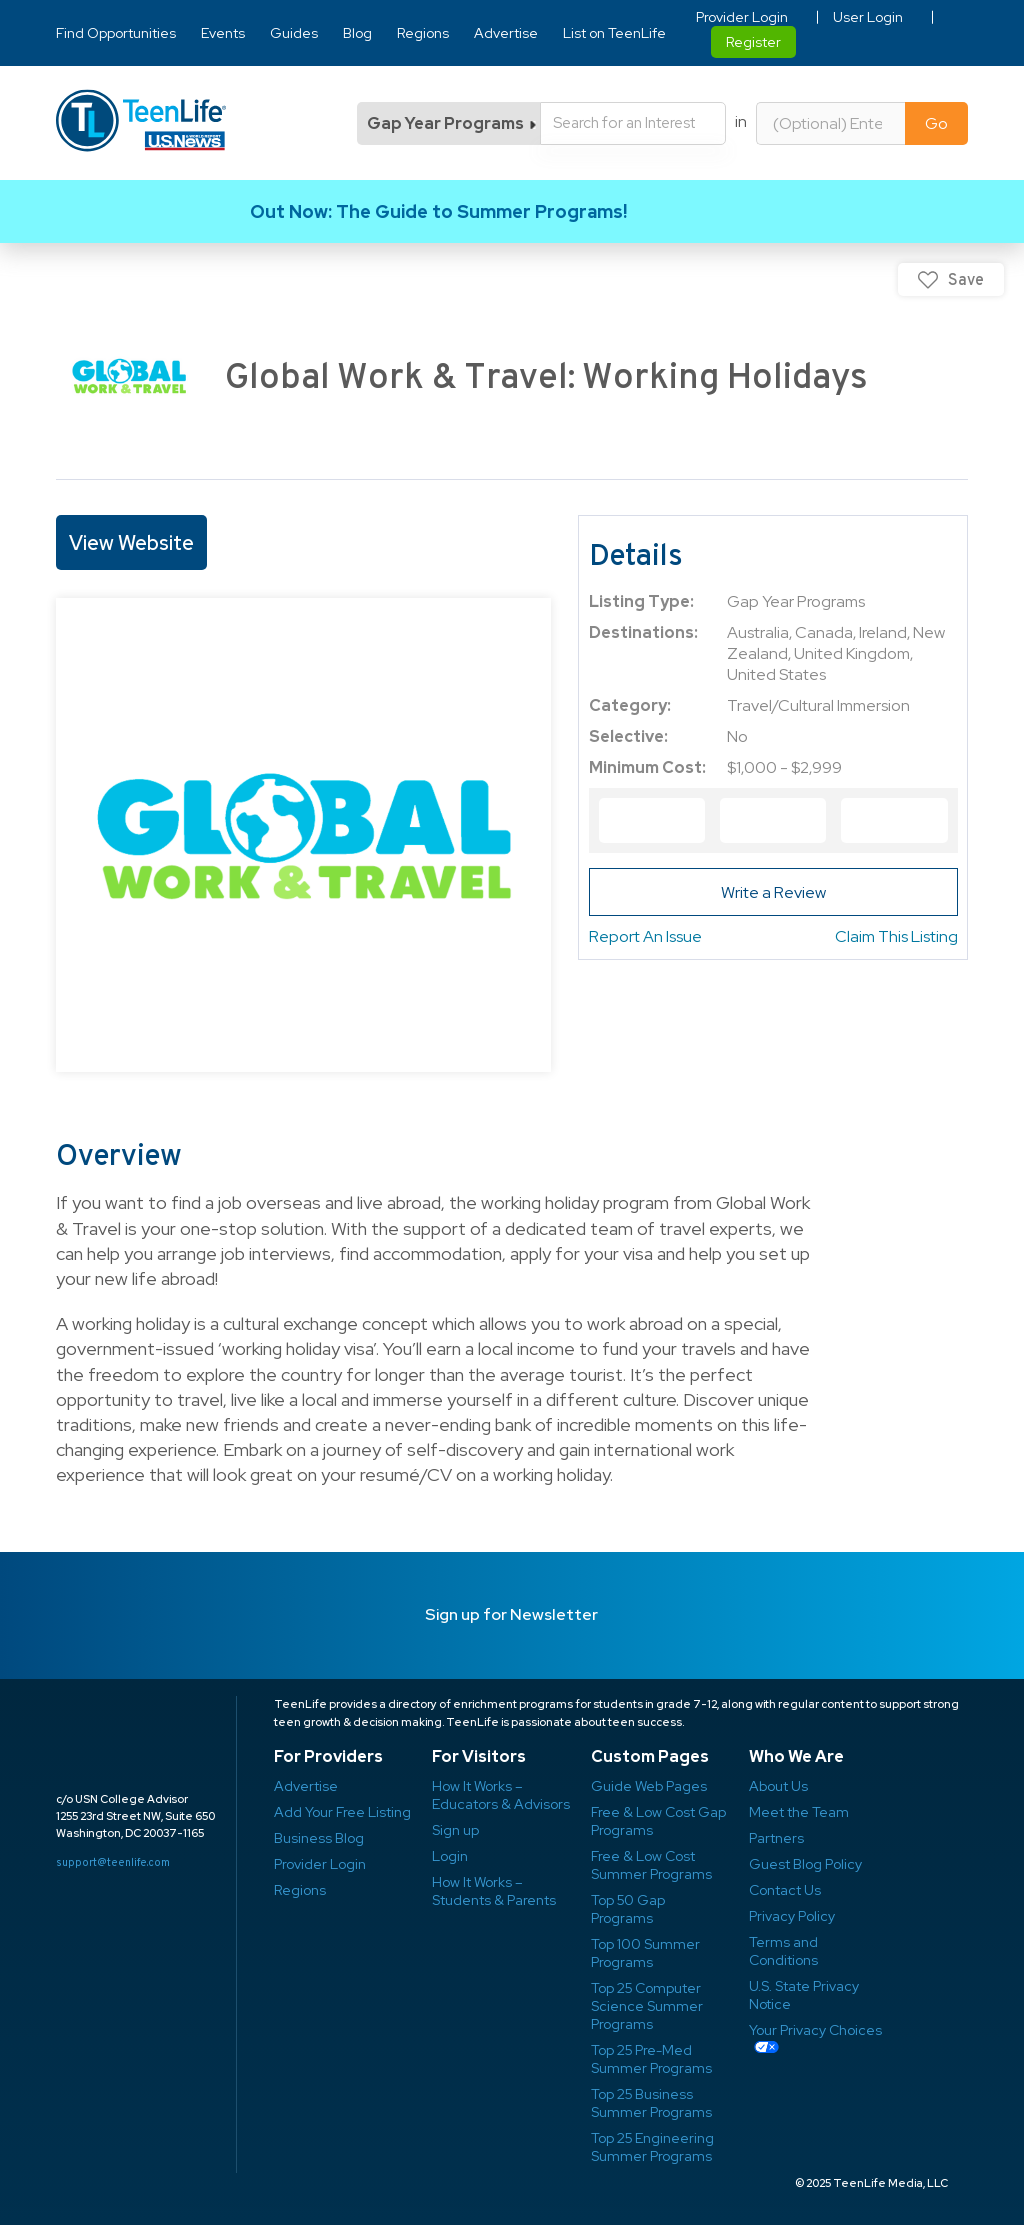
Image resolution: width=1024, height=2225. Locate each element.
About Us (778, 1786)
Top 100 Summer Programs (645, 1953)
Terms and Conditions (783, 1951)
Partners (776, 1838)
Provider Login (742, 17)
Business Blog (319, 1838)
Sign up (455, 1830)
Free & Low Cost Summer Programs (651, 1865)
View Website (131, 543)
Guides (294, 33)
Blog (357, 33)
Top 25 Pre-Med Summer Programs (651, 2059)
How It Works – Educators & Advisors (501, 1795)
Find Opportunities (116, 33)
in (741, 121)
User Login (868, 17)
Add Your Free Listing (342, 1812)
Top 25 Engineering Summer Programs (652, 2147)
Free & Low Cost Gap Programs (658, 1821)
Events (223, 33)
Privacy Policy (792, 1916)
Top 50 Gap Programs (628, 1909)
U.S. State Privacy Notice (804, 1995)
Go (936, 123)
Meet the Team (799, 1812)
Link (512, 211)
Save (966, 279)
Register (753, 42)
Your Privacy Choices (815, 2030)
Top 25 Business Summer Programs (651, 2103)
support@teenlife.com (113, 1862)
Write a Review (773, 892)
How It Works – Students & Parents (494, 1891)
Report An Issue (645, 936)
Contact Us (785, 1890)
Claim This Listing (896, 936)
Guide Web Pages (649, 1786)
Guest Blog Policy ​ (805, 1864)
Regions (423, 33)
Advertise (506, 33)
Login (450, 1856)
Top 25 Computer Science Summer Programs (647, 2006)
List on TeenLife (614, 33)
